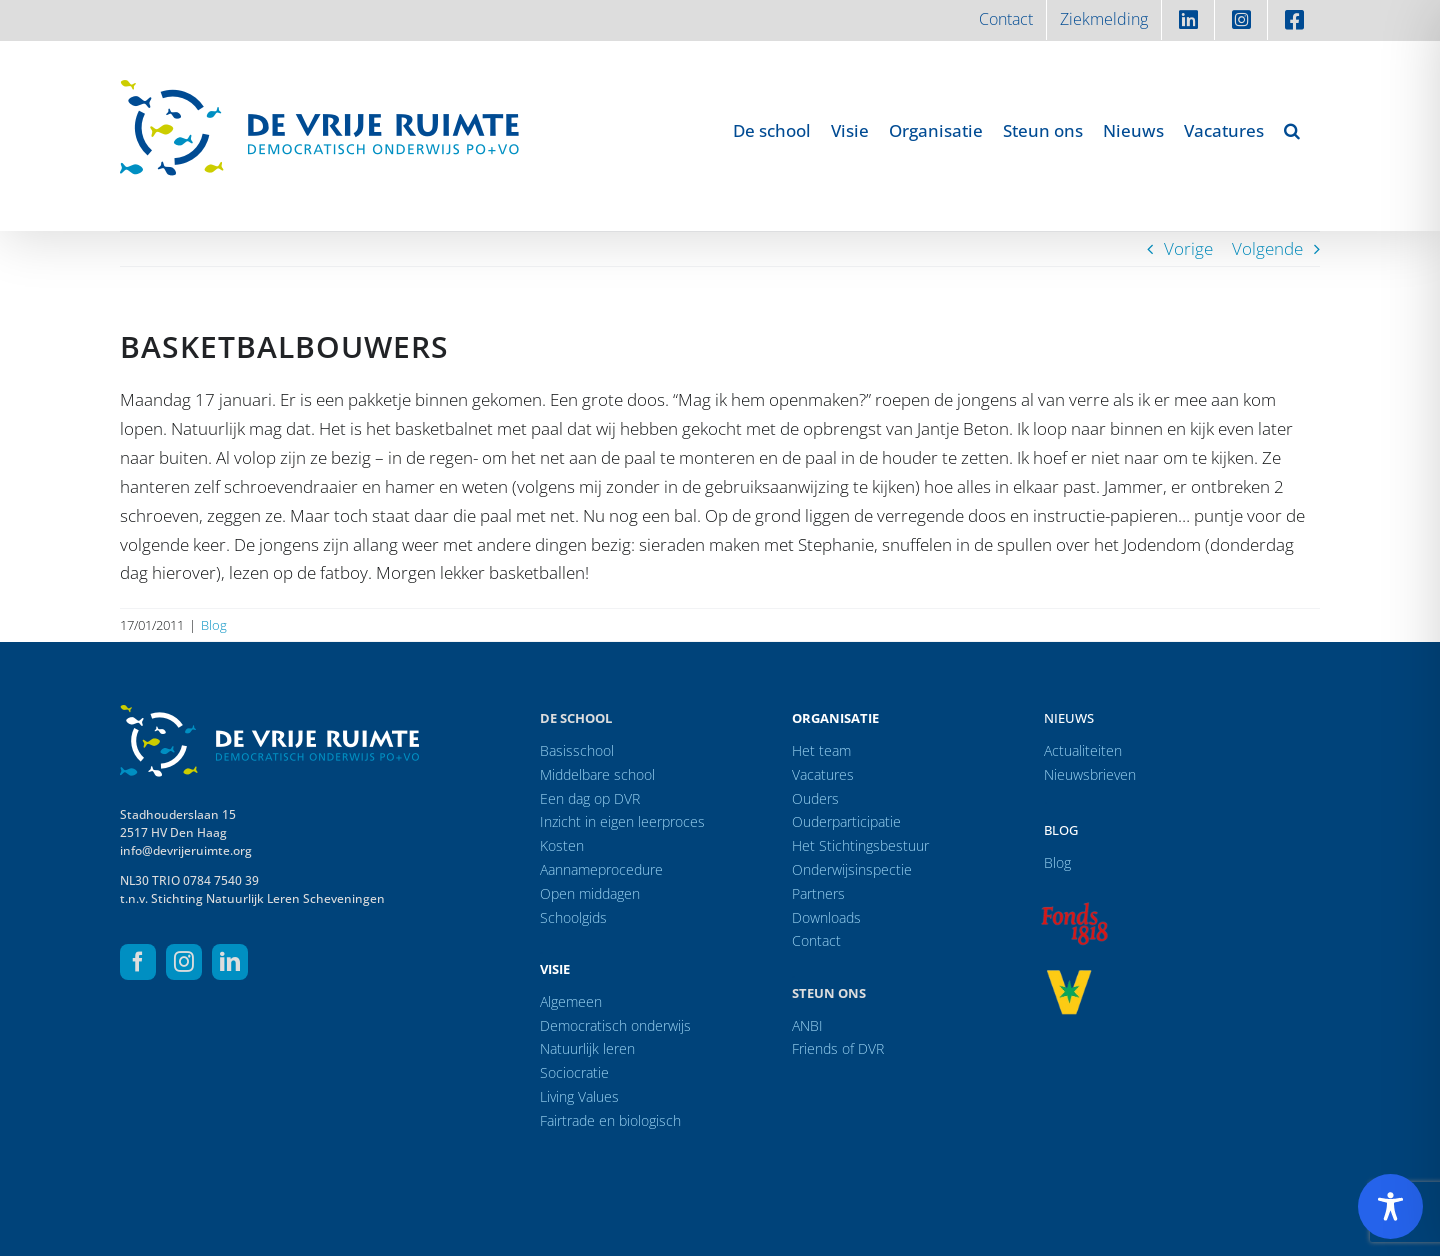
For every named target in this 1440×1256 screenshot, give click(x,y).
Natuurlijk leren (587, 1048)
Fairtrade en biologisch (610, 1120)
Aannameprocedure (601, 869)
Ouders (815, 798)
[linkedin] (230, 962)
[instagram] (184, 962)
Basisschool (577, 750)
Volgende (1267, 248)
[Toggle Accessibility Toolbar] (1390, 1206)
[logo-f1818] (1074, 907)
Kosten (562, 845)
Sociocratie (574, 1072)
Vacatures (823, 774)
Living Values (579, 1096)
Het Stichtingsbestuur (860, 845)
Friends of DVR (838, 1048)
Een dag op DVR (590, 798)
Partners (818, 893)
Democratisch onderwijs (615, 1025)
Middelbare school (597, 774)
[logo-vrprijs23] (1069, 976)
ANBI (807, 1025)
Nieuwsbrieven (1090, 774)
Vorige (1188, 248)
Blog (214, 625)
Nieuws (1069, 718)
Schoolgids (573, 917)
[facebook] (138, 962)
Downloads (826, 917)
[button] (1292, 130)
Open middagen (590, 893)
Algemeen (571, 1001)
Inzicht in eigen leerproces (622, 821)
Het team (821, 750)
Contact (816, 940)
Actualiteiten (1083, 750)
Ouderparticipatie (846, 821)
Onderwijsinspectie (852, 869)
